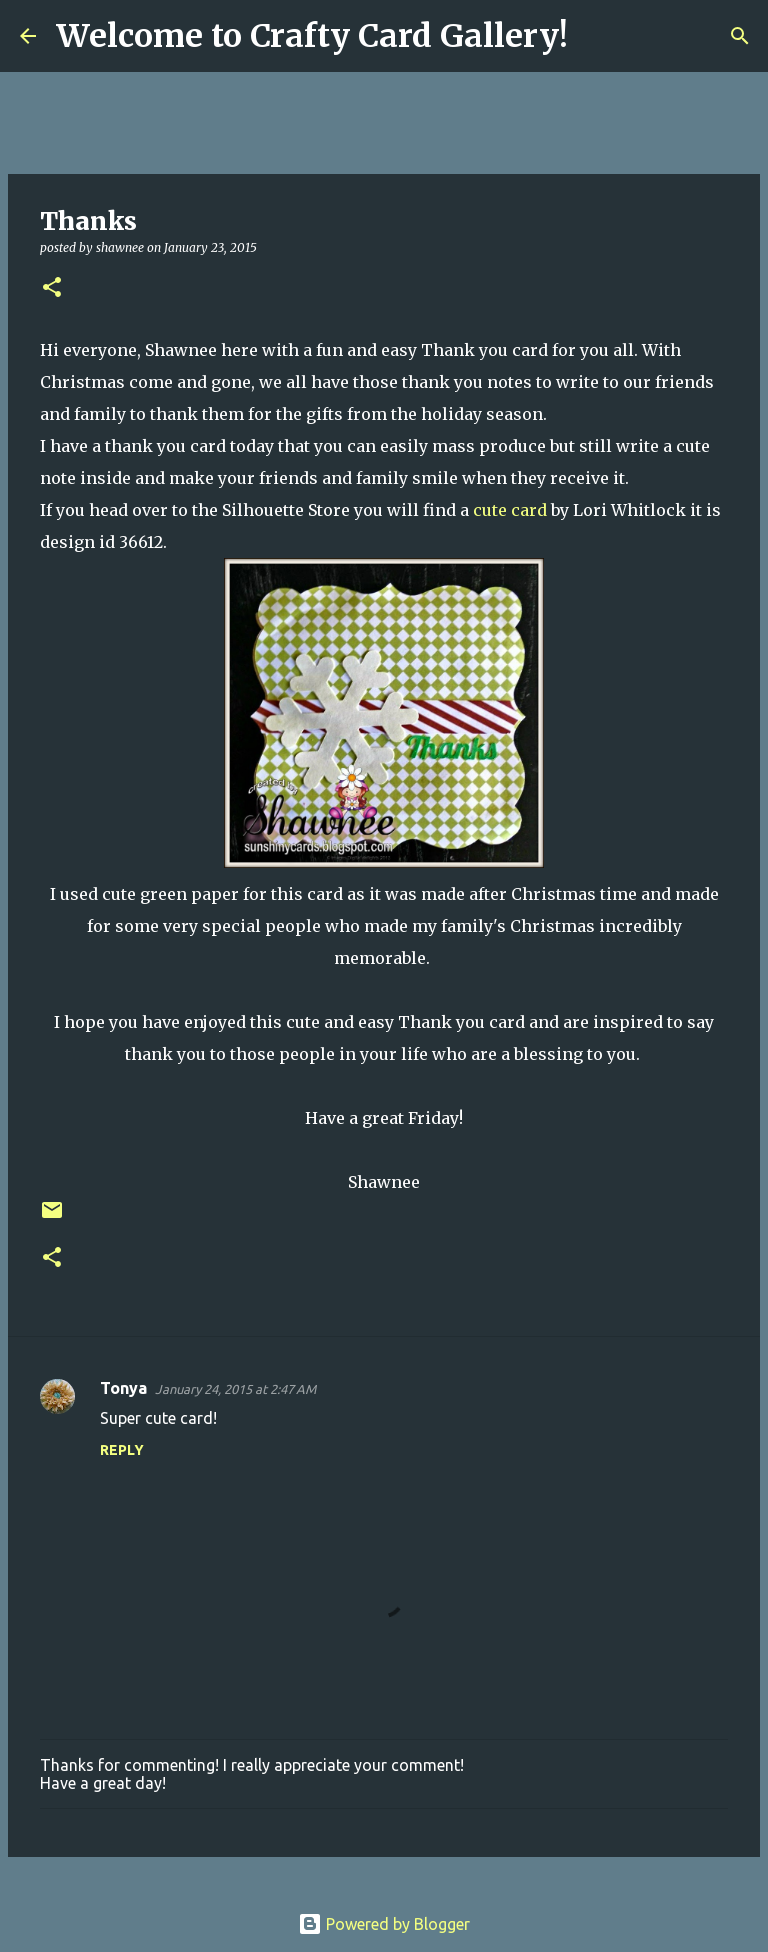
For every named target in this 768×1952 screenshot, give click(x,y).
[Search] (596, 36)
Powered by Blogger (384, 1924)
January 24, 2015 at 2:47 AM (235, 1389)
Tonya (123, 1388)
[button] (52, 288)
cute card (510, 510)
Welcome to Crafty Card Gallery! (312, 36)
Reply (122, 1450)
